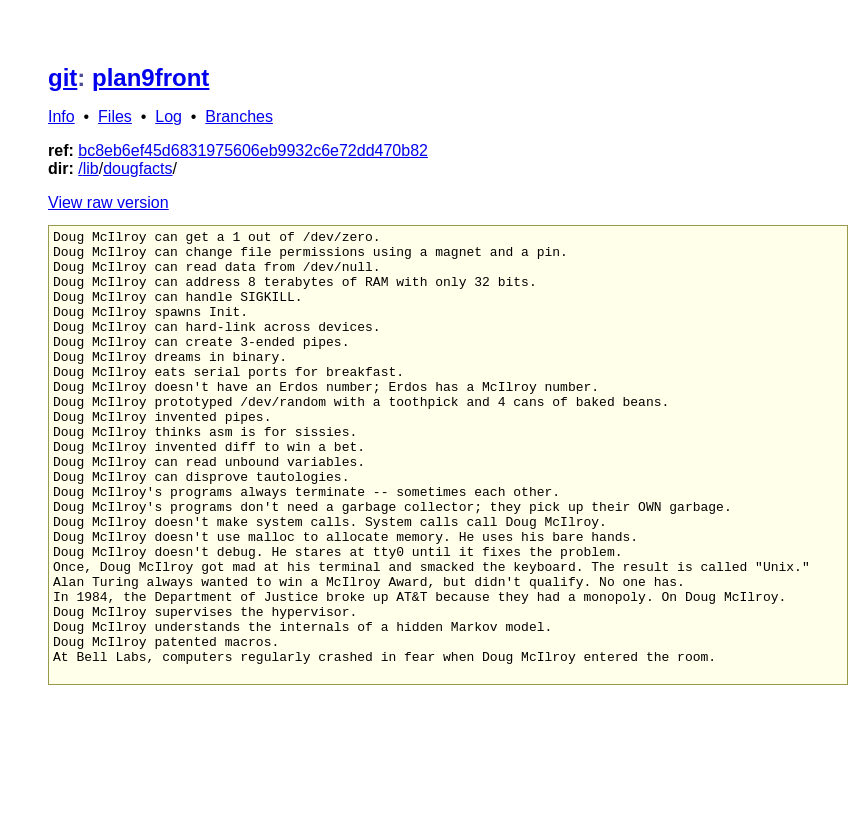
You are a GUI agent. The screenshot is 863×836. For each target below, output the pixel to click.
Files (115, 116)
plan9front (150, 77)
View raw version (108, 202)
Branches (239, 116)
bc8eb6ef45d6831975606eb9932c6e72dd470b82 (253, 150)
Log (168, 116)
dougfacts (137, 168)
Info (61, 116)
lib (91, 168)
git (62, 77)
